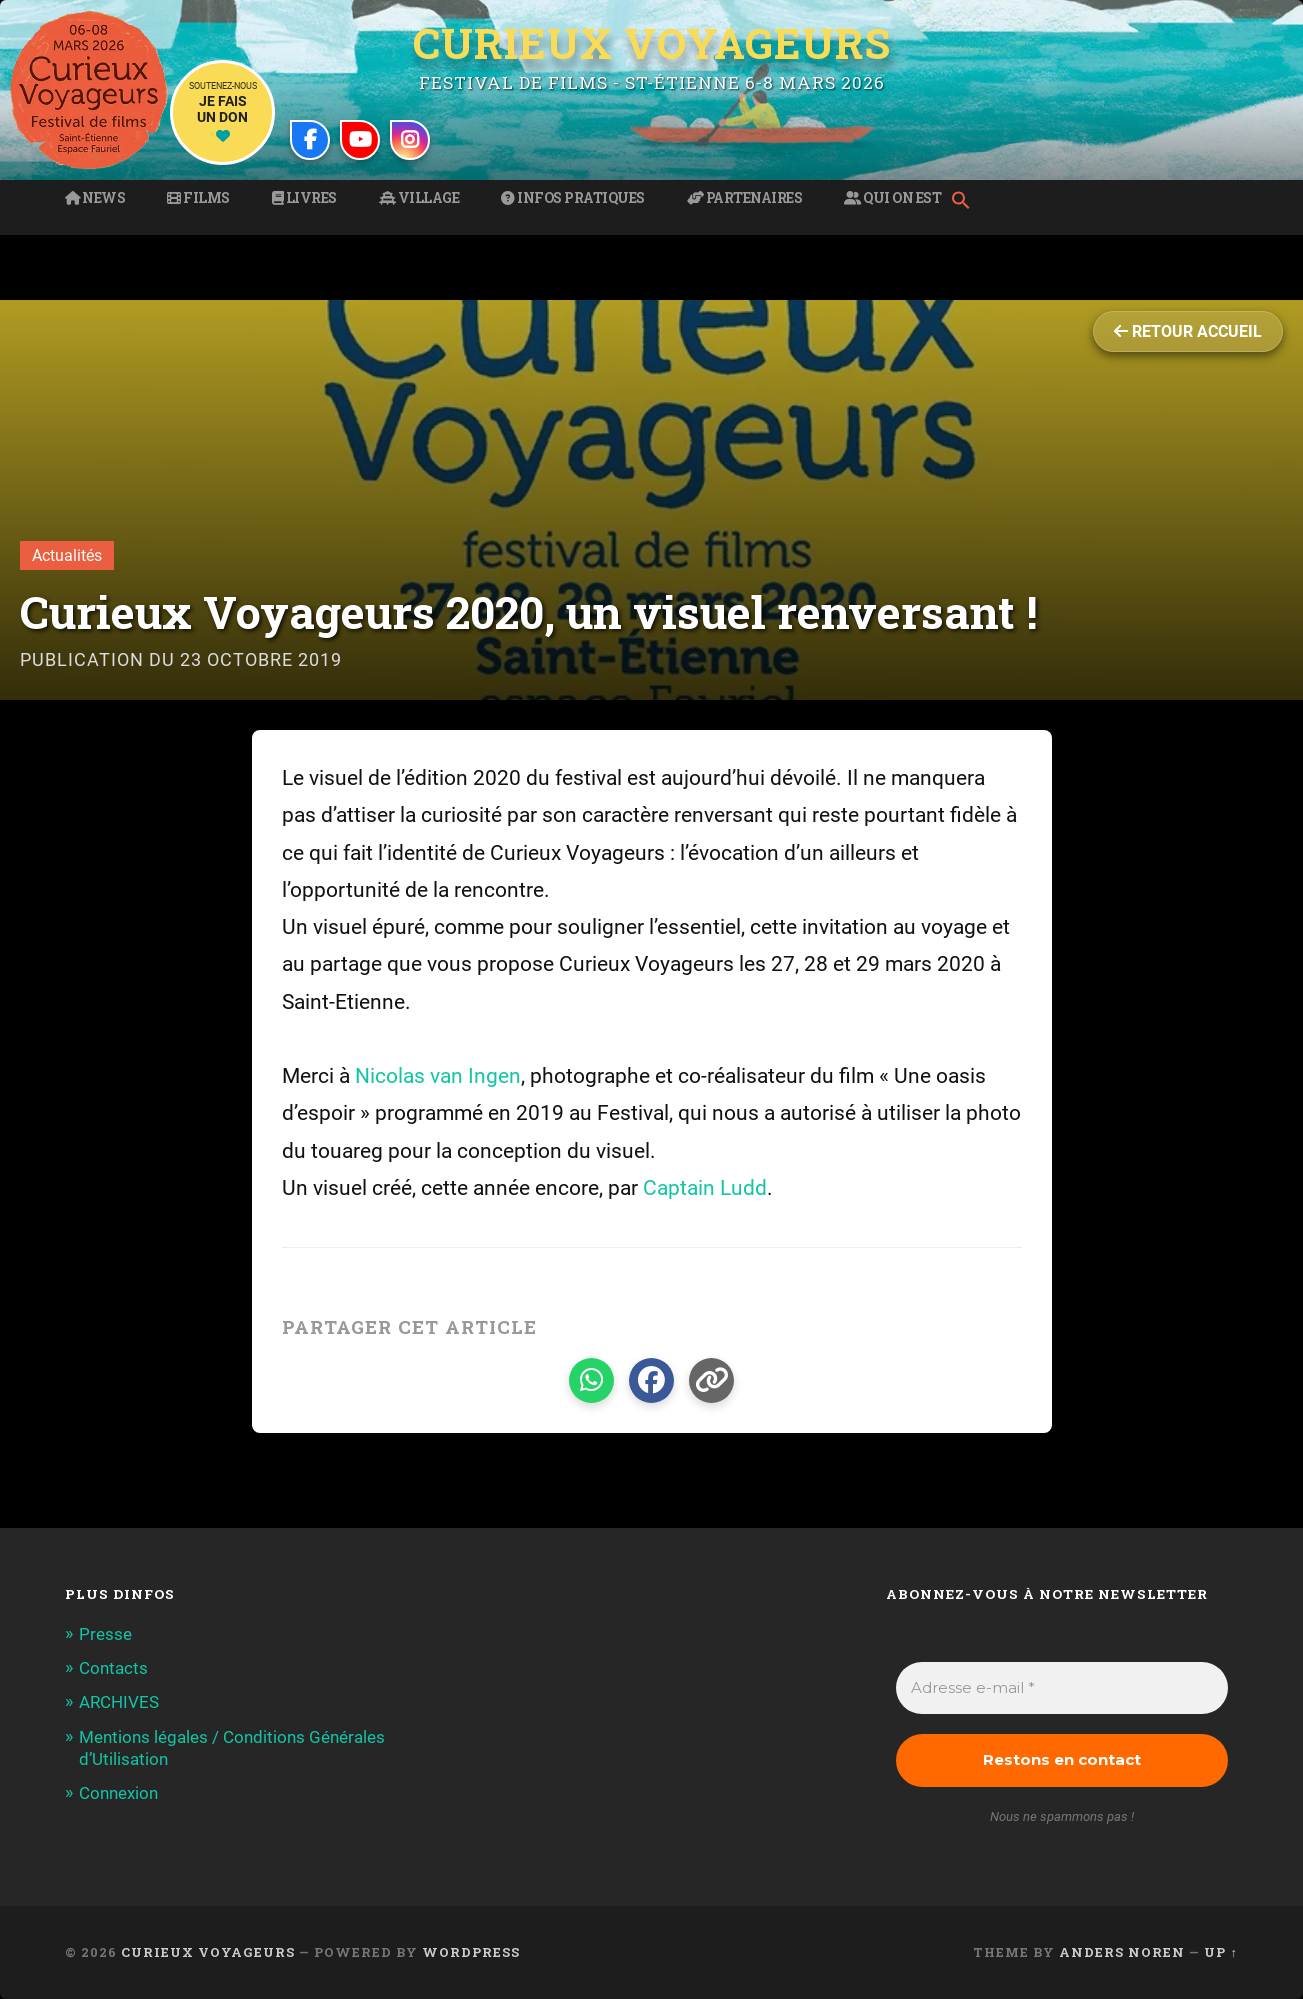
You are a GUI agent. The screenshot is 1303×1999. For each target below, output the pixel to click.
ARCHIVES (119, 1702)
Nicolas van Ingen (438, 1076)
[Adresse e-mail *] (1062, 1688)
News (95, 198)
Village (419, 198)
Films (198, 198)
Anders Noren (1122, 1952)
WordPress (471, 1952)
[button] (966, 202)
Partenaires (745, 198)
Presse (105, 1634)
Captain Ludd (705, 1188)
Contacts (113, 1668)
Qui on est (892, 198)
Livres (304, 198)
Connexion (118, 1793)
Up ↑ (1220, 1952)
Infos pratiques (573, 198)
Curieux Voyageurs (652, 43)
